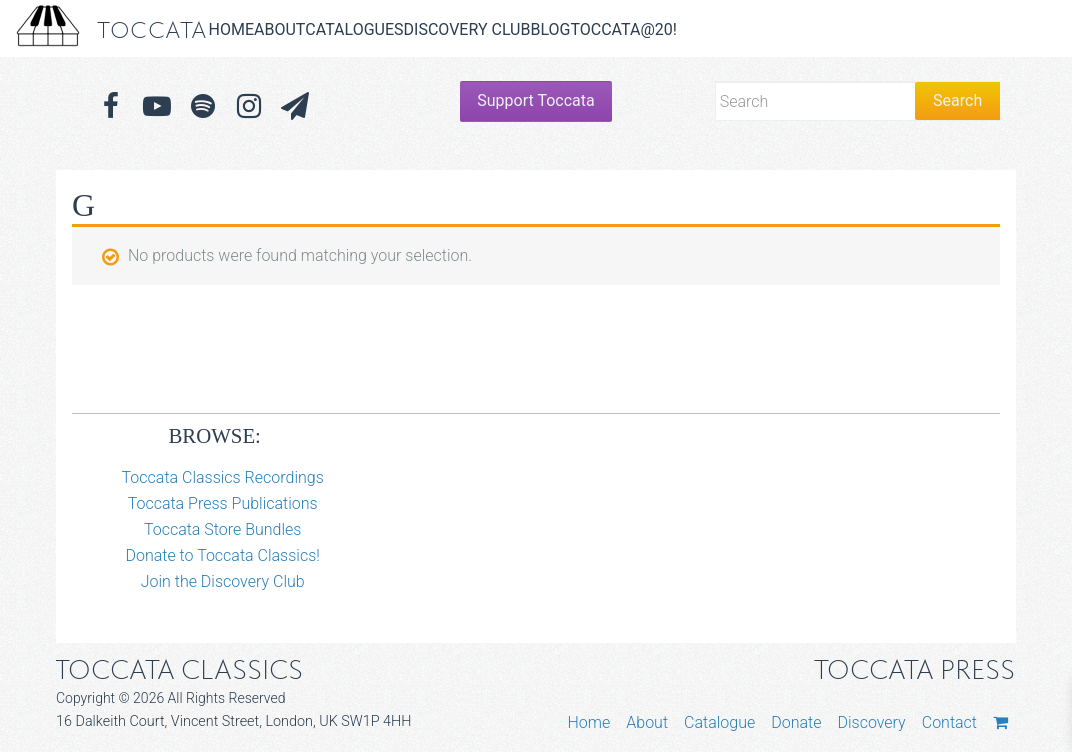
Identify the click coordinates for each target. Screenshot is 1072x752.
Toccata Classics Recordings (223, 477)
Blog (550, 29)
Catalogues (354, 29)
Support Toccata (535, 100)
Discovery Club (467, 29)
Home (231, 29)
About (279, 29)
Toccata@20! (623, 29)
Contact (949, 722)
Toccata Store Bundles (223, 529)
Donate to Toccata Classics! (222, 555)
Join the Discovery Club (223, 581)
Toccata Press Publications (223, 503)
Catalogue (719, 722)
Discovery (871, 722)
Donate (796, 722)
